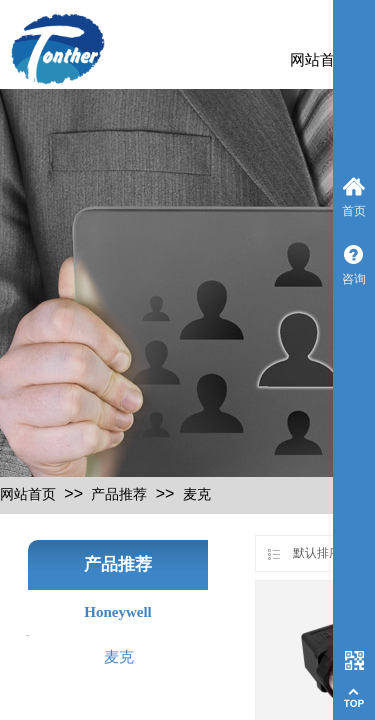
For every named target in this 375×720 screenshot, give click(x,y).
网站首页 (320, 60)
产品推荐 (119, 494)
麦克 (197, 494)
